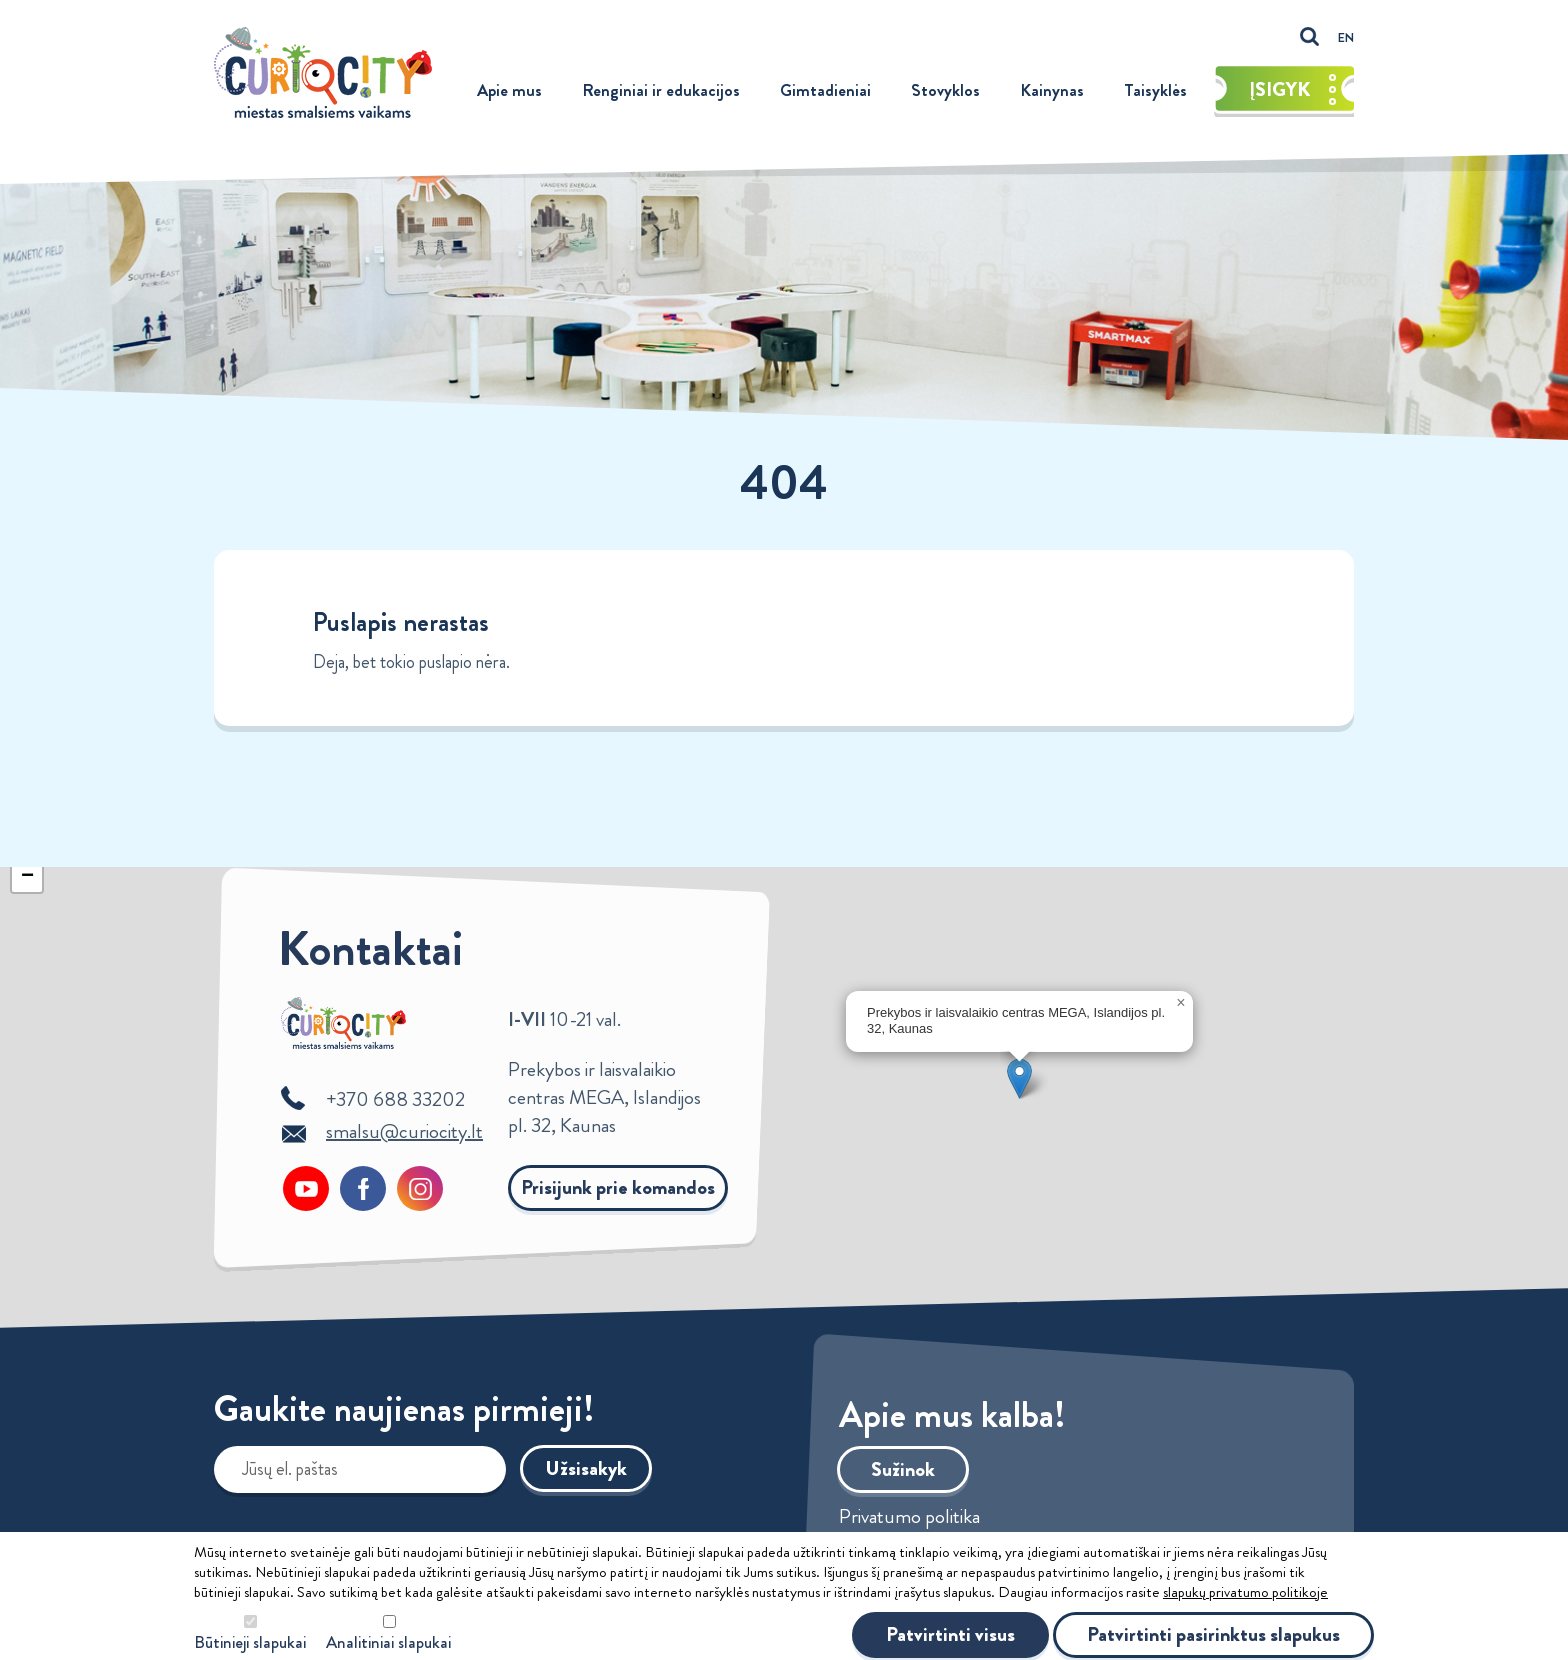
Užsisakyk (586, 1468)
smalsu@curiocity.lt (404, 1131)
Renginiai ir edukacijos (661, 90)
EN (1346, 37)
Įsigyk (1293, 89)
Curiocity (323, 72)
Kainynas (1052, 90)
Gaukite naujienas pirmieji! (404, 1413)
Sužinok (903, 1469)
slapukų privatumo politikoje (1245, 1592)
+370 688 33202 (395, 1099)
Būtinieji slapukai (250, 1642)
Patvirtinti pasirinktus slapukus (1213, 1634)
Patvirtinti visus (950, 1634)
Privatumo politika (909, 1517)
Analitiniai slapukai (388, 1642)
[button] (1019, 1078)
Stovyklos (945, 90)
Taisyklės (1155, 90)
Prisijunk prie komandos (618, 1187)
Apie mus (509, 90)
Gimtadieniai (825, 90)
